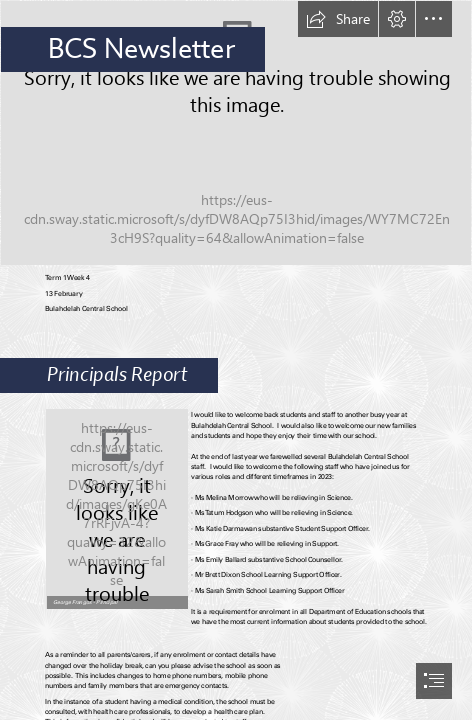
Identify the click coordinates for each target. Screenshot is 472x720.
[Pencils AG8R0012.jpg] (236, 133)
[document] (236, 360)
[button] (338, 19)
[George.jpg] (116, 508)
